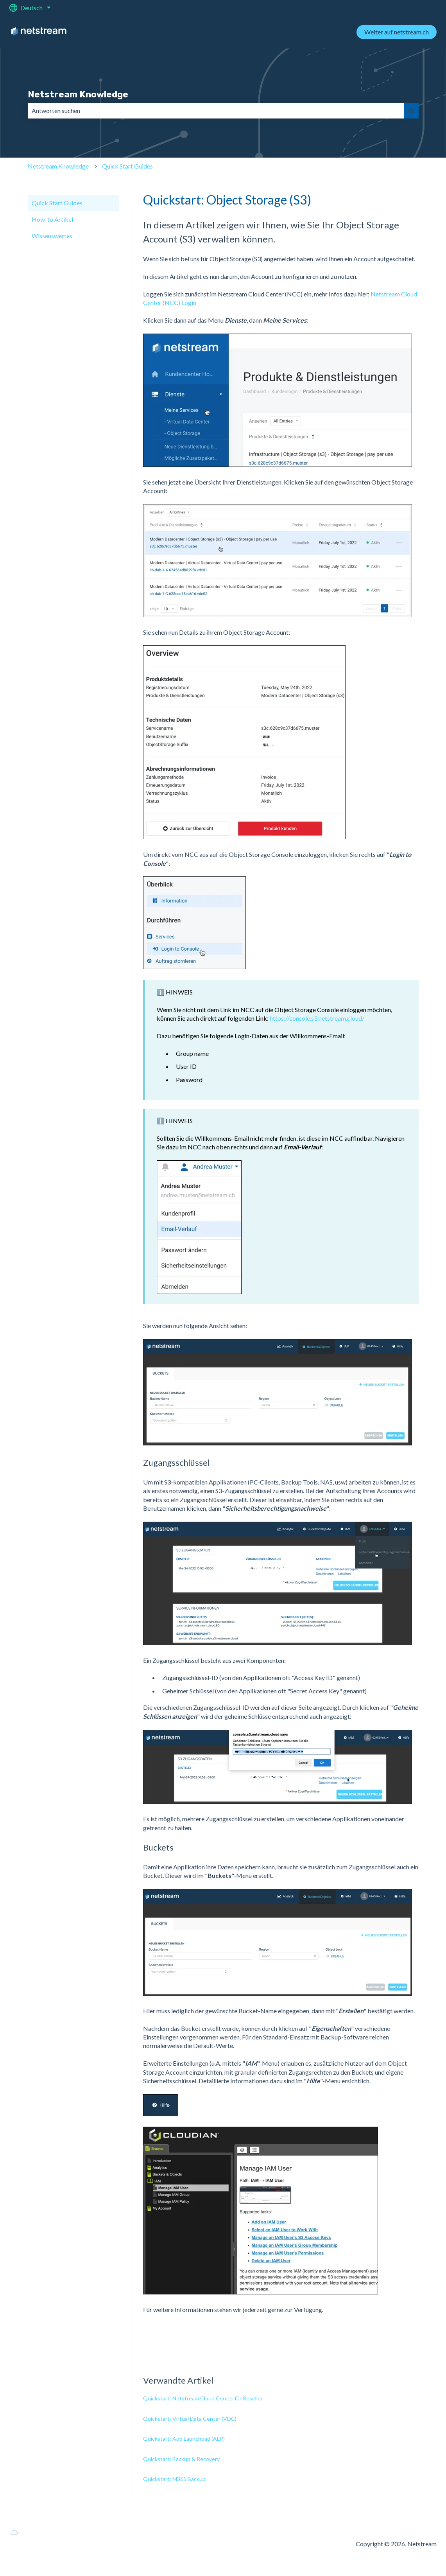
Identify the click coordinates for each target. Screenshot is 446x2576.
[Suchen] (411, 110)
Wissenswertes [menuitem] (52, 235)
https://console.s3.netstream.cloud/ (317, 1018)
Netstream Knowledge (78, 94)
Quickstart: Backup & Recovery (181, 2459)
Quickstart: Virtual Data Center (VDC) (189, 2418)
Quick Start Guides (127, 166)
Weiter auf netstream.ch (396, 32)
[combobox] (216, 110)
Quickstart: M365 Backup (174, 2478)
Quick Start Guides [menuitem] (57, 202)
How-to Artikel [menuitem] (52, 219)
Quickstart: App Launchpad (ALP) (184, 2438)
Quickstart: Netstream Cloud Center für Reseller (203, 2398)
